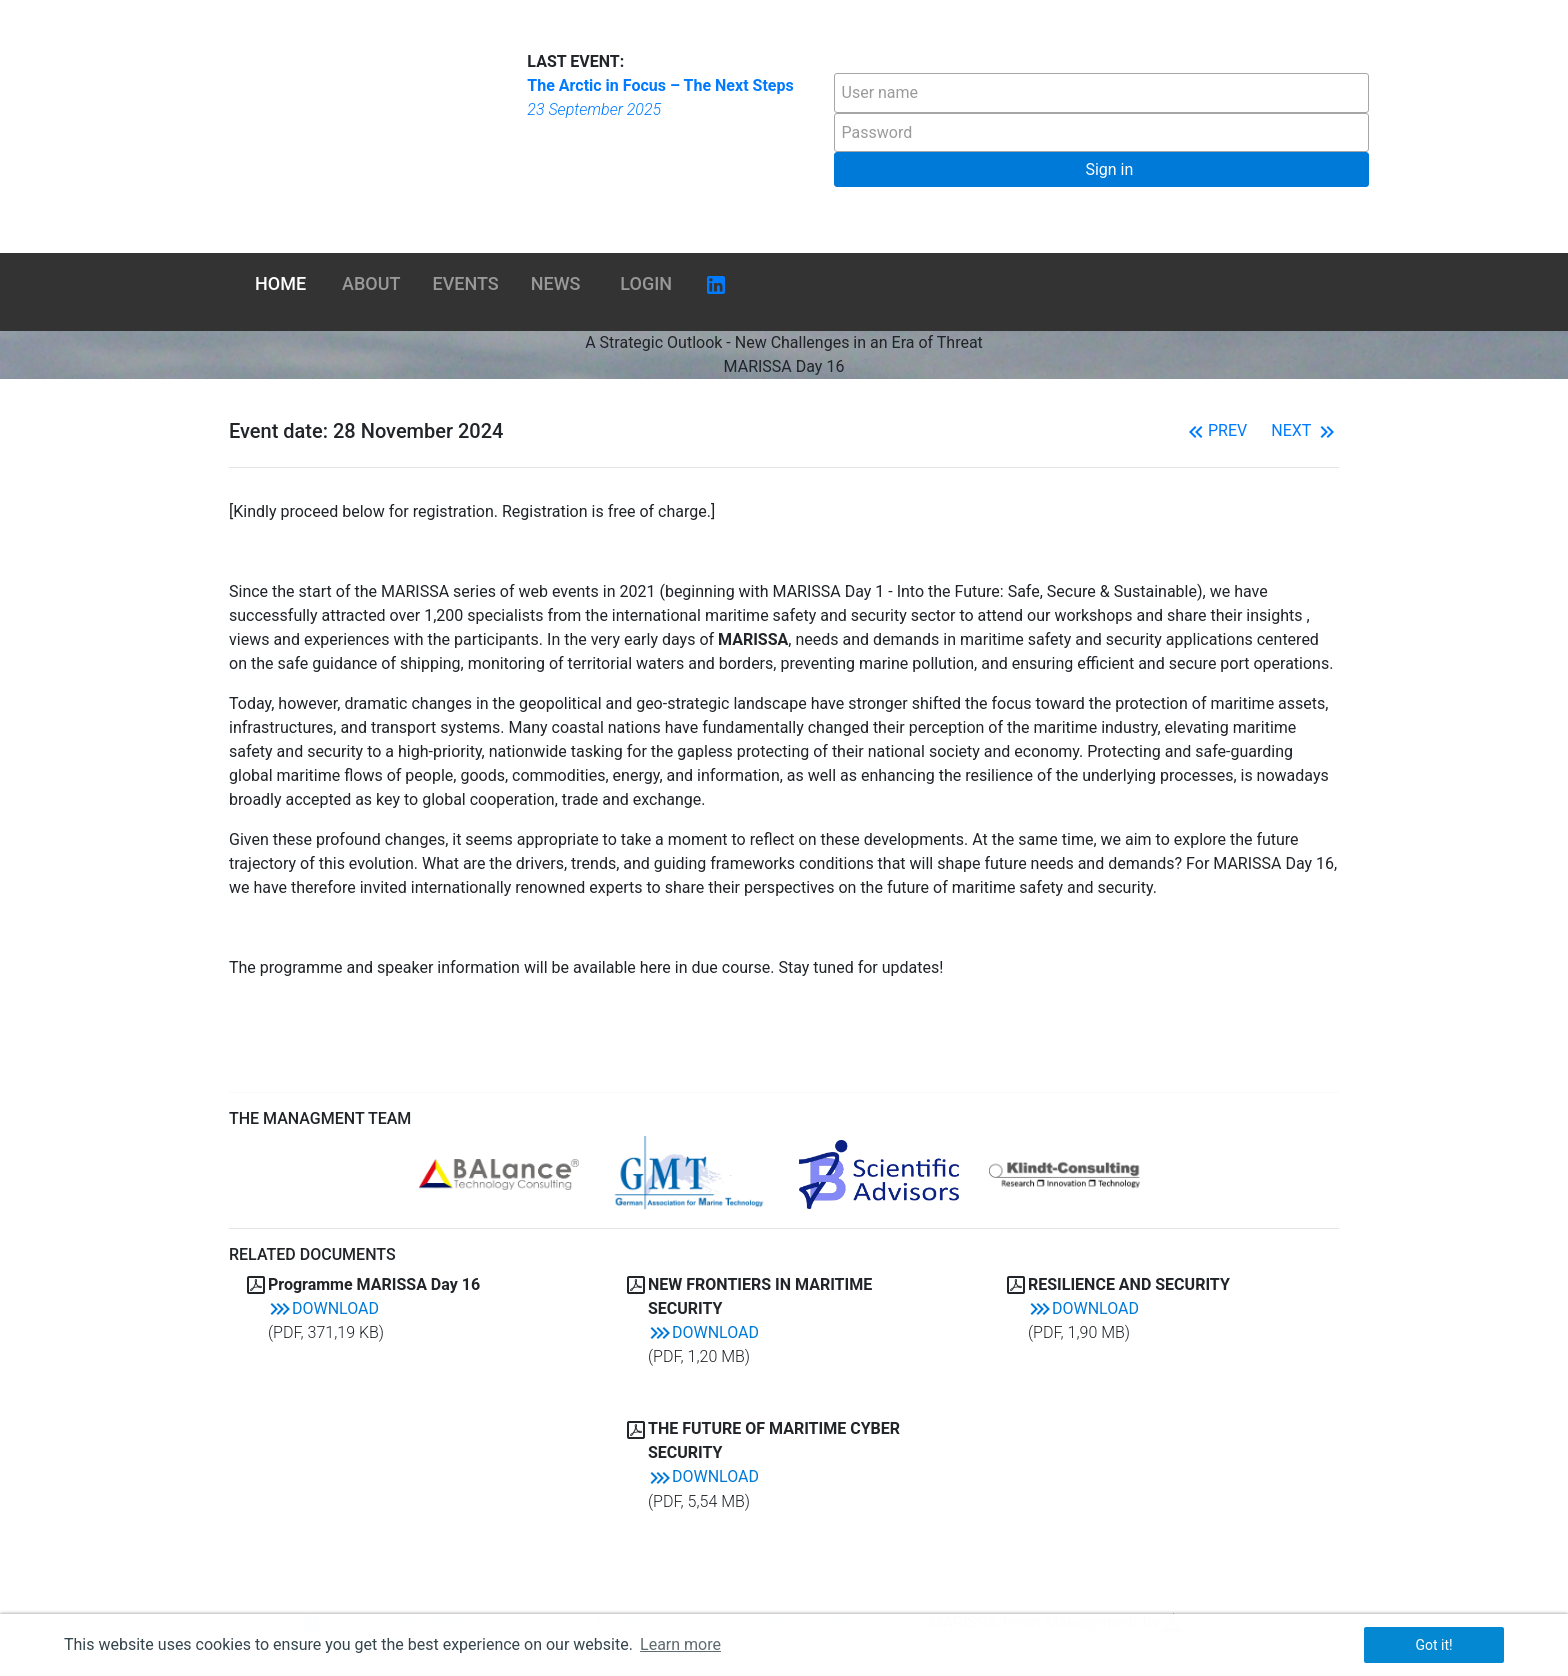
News (556, 283)
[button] (1101, 169)
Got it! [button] (1433, 1645)
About (371, 283)
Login (646, 283)
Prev (1215, 430)
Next (1305, 430)
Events (466, 283)
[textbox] (1101, 93)
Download (323, 1308)
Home (280, 283)
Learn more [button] (680, 1644)
